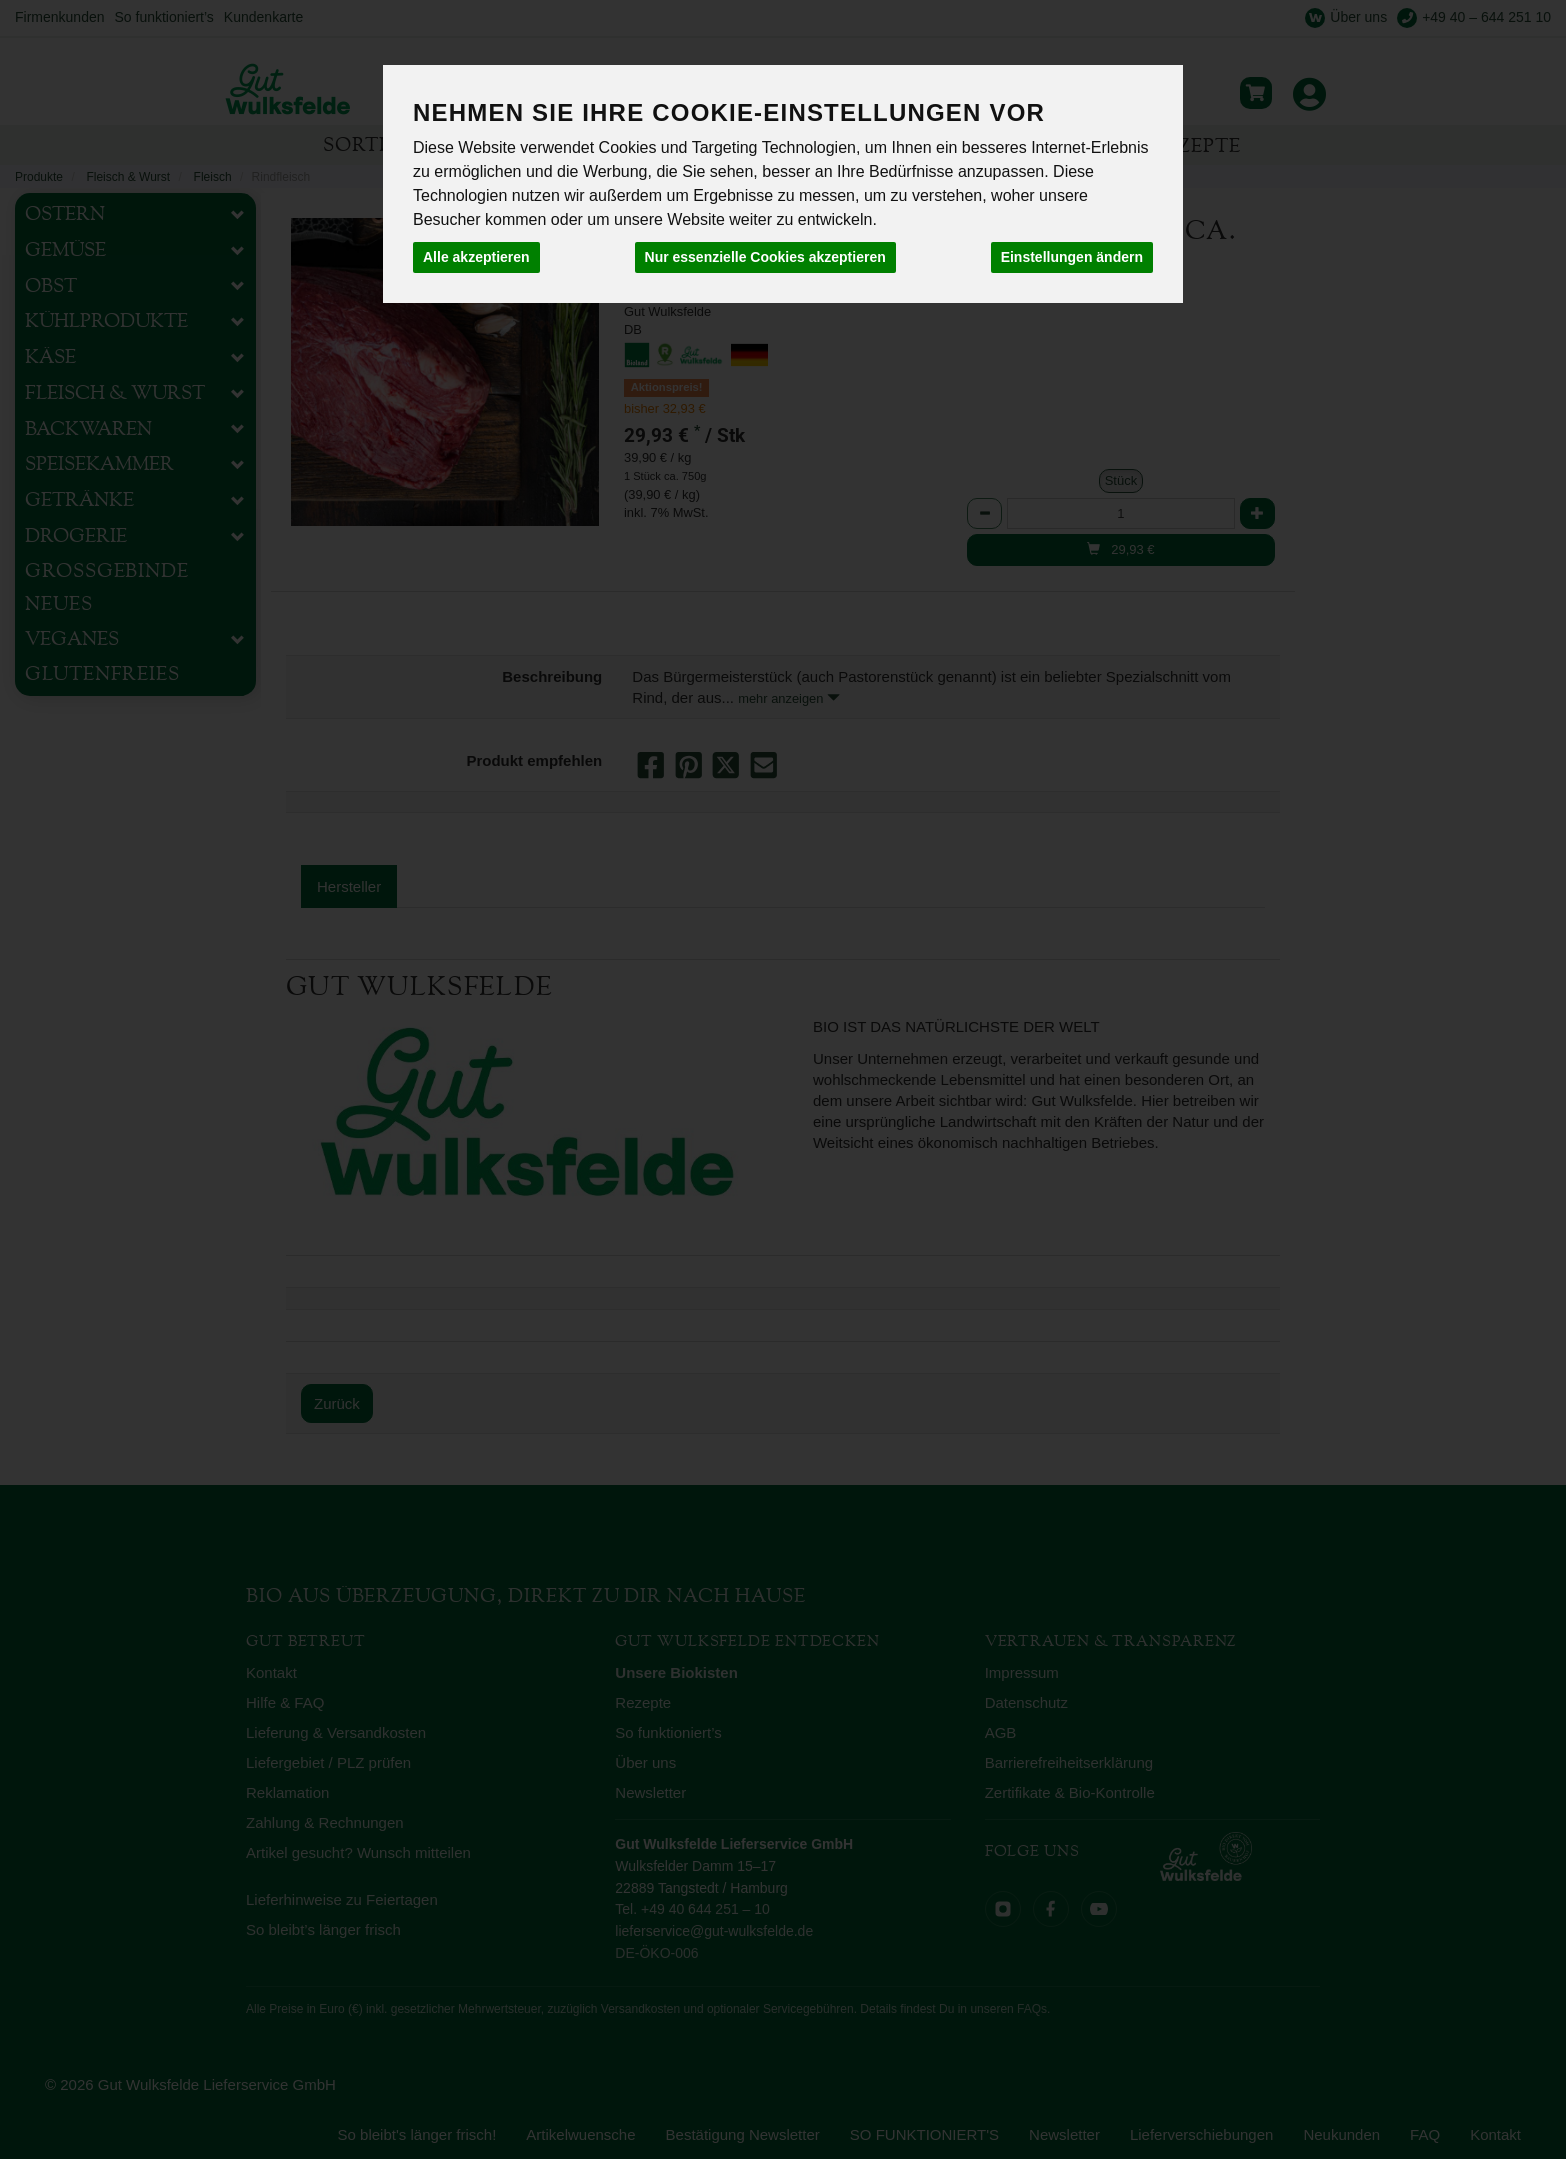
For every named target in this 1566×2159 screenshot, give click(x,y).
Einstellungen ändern (1072, 257)
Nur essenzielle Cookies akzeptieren (765, 257)
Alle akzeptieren (476, 257)
